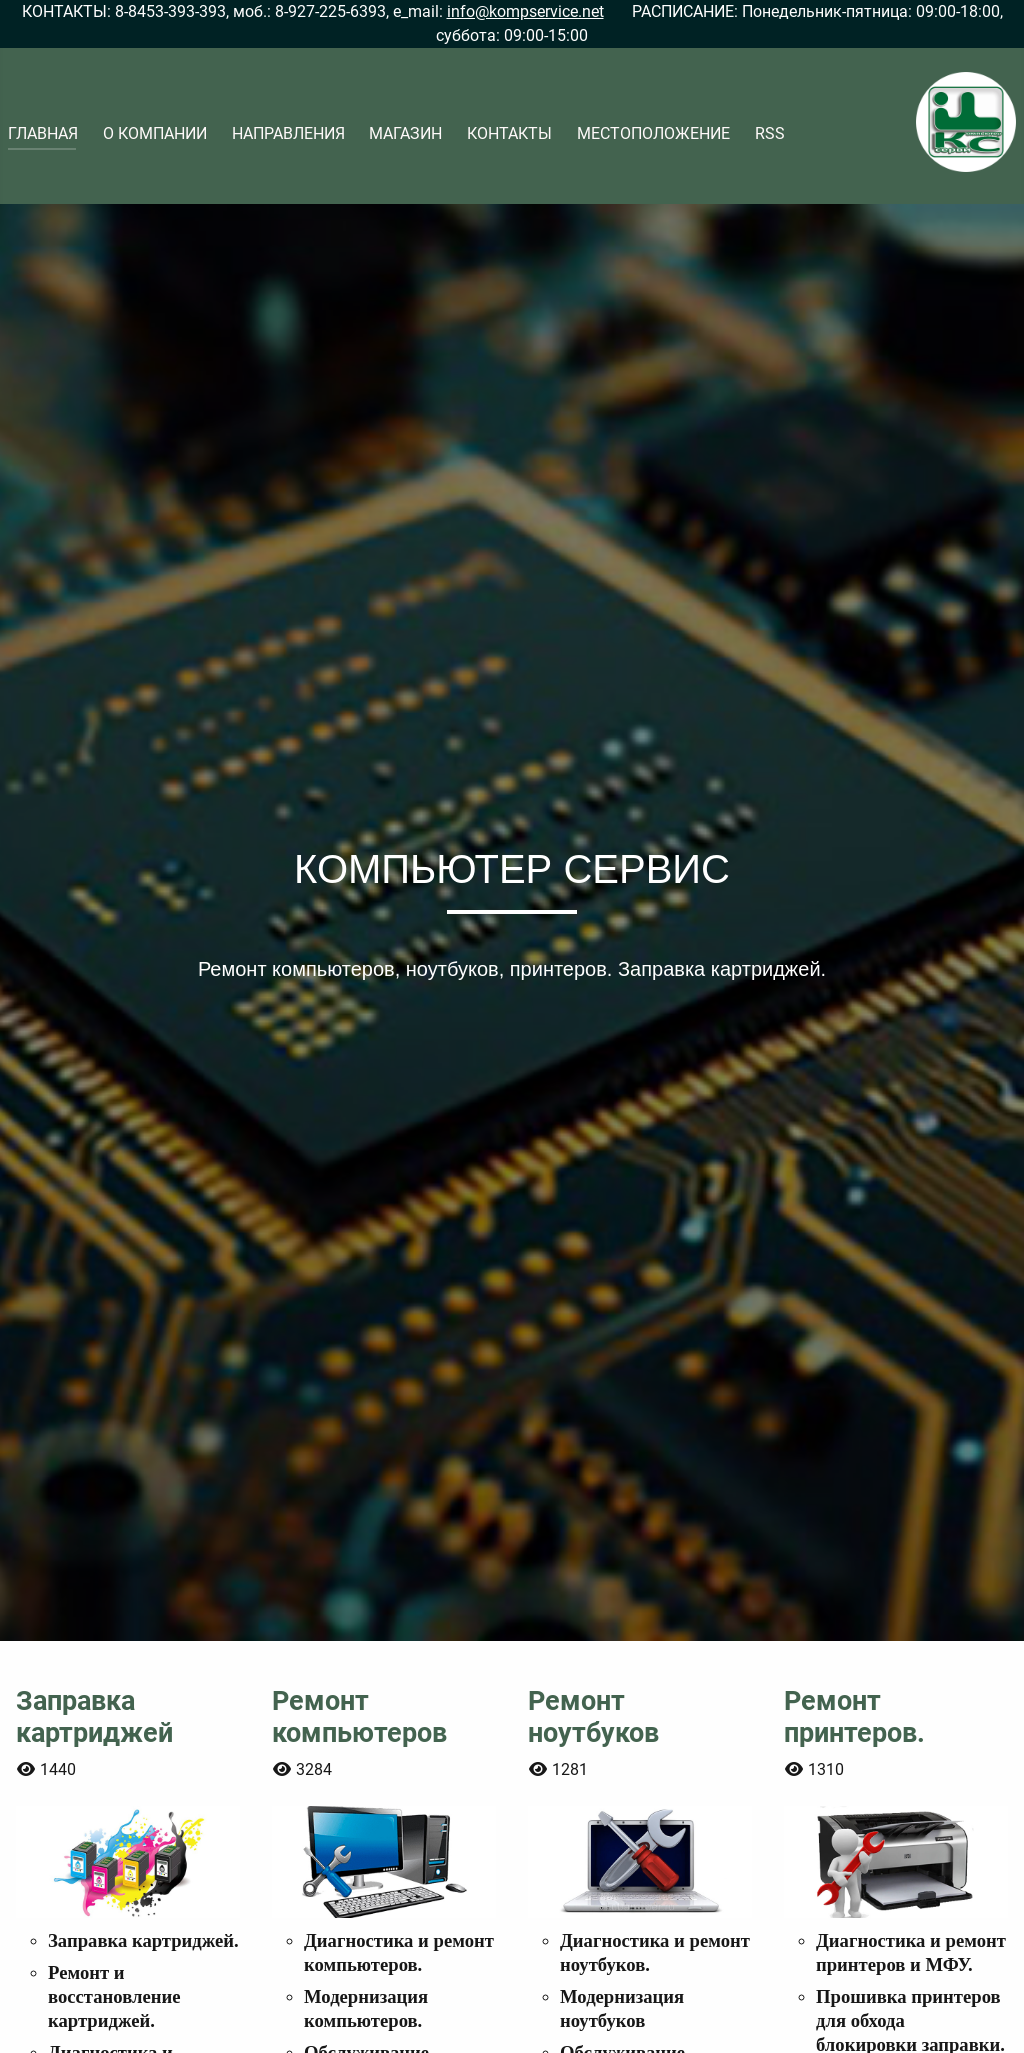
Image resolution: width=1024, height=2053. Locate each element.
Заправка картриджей (94, 1717)
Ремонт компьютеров (359, 1717)
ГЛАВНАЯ (43, 133)
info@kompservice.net (525, 11)
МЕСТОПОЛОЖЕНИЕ (653, 133)
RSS (770, 133)
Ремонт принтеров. (854, 1717)
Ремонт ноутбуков (593, 1717)
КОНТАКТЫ (509, 133)
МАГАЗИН (405, 133)
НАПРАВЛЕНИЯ (288, 133)
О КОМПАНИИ (155, 133)
